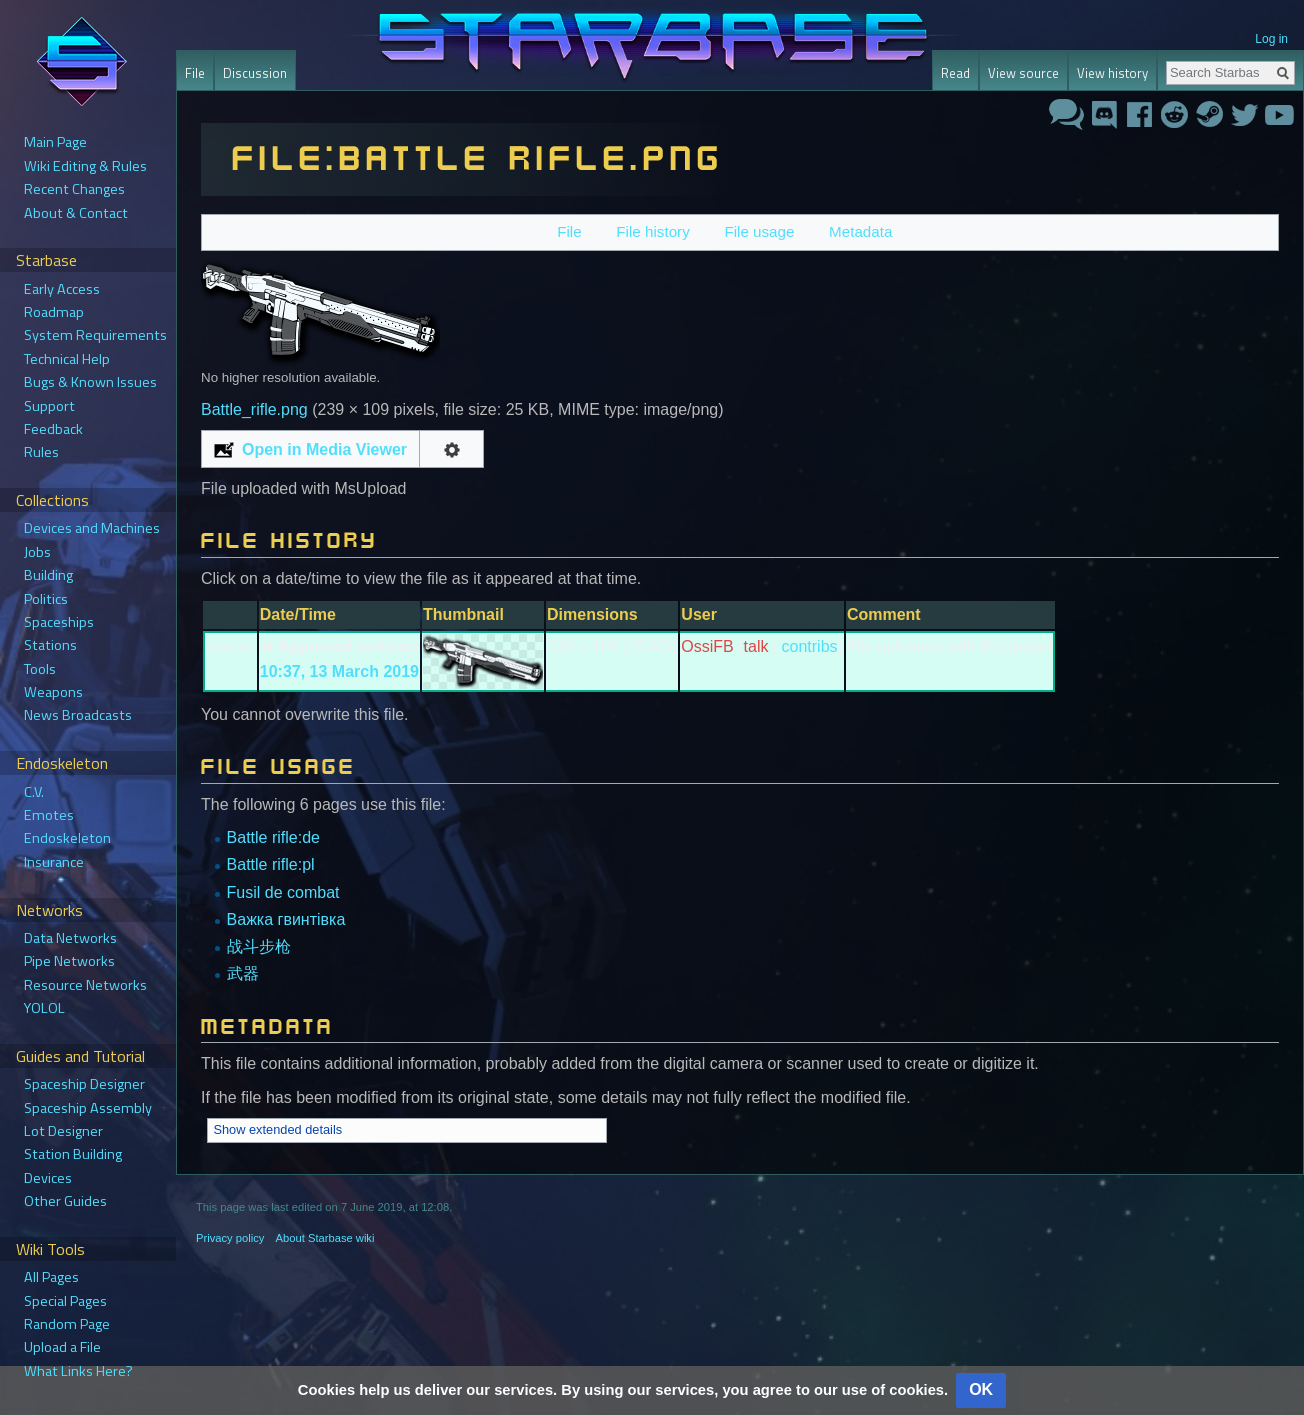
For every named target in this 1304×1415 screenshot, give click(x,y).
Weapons (53, 692)
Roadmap (54, 312)
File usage (759, 231)
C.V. (34, 792)
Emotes (49, 815)
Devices (48, 1178)
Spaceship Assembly (88, 1108)
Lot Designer (63, 1131)
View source (1023, 73)
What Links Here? (78, 1371)
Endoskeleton (67, 838)
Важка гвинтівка (286, 919)
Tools (40, 669)
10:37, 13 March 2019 (339, 671)
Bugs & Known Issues (90, 382)
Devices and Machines (92, 528)
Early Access (62, 289)
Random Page (67, 1324)
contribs (810, 646)
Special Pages (65, 1301)
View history (1112, 73)
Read (955, 73)
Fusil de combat (283, 892)
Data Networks (70, 938)
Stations (50, 645)
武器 (243, 973)
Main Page (55, 142)
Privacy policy (230, 1238)
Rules (41, 452)
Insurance (54, 862)
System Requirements (95, 335)
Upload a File (62, 1347)
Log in (1271, 39)
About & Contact (76, 213)
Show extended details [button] (277, 1129)
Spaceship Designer (84, 1084)
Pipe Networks (69, 961)
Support (49, 406)
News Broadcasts (78, 715)
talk (756, 646)
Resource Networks (85, 985)
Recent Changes (74, 189)
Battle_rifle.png (254, 409)
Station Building (73, 1154)
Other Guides (65, 1201)
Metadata (860, 231)
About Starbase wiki (325, 1238)
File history (652, 231)
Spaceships (59, 622)
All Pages (51, 1277)
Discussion (255, 73)
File (569, 231)
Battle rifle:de (273, 837)
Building (48, 575)
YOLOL (44, 1008)
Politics (46, 599)
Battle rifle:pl (271, 864)
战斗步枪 (259, 946)
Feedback (53, 429)
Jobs (37, 552)
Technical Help (67, 359)
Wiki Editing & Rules (85, 166)
